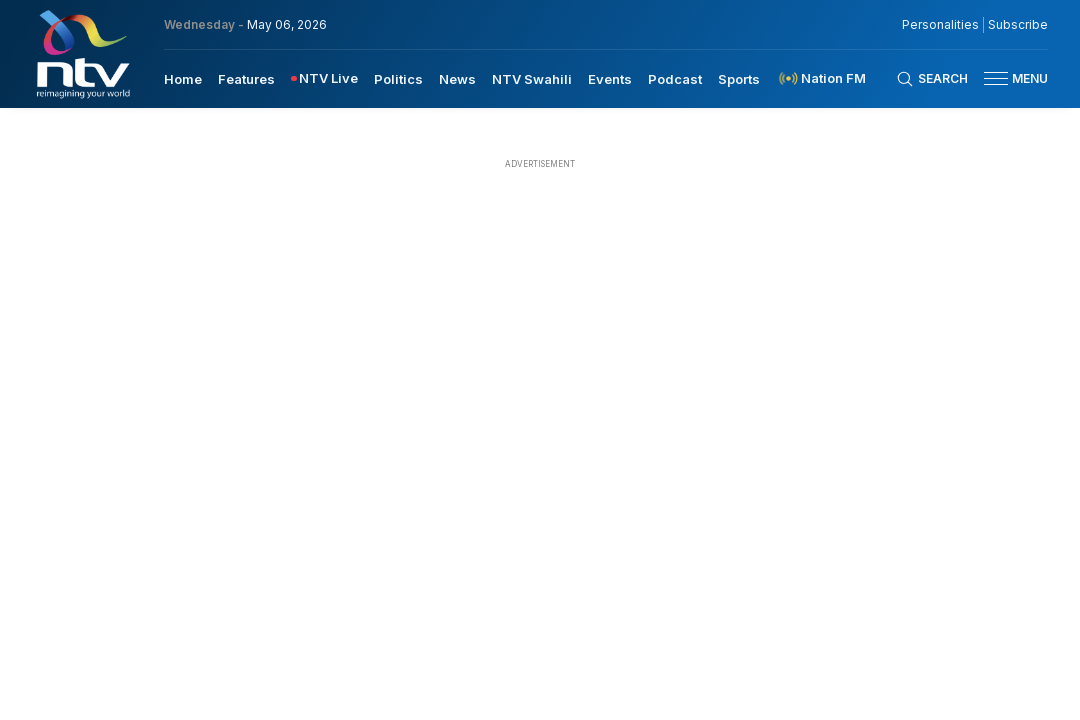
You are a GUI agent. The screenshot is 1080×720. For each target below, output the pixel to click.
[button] (1008, 78)
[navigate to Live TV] (324, 78)
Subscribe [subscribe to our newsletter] (1018, 25)
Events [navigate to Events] (610, 79)
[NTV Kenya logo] (82, 54)
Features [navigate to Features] (246, 79)
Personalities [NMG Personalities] (940, 25)
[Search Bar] (932, 79)
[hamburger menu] (996, 78)
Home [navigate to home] (183, 79)
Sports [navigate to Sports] (739, 79)
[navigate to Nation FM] (821, 78)
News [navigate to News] (457, 79)
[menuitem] (183, 78)
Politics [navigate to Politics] (398, 79)
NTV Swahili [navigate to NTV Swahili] (532, 79)
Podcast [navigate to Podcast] (675, 79)
